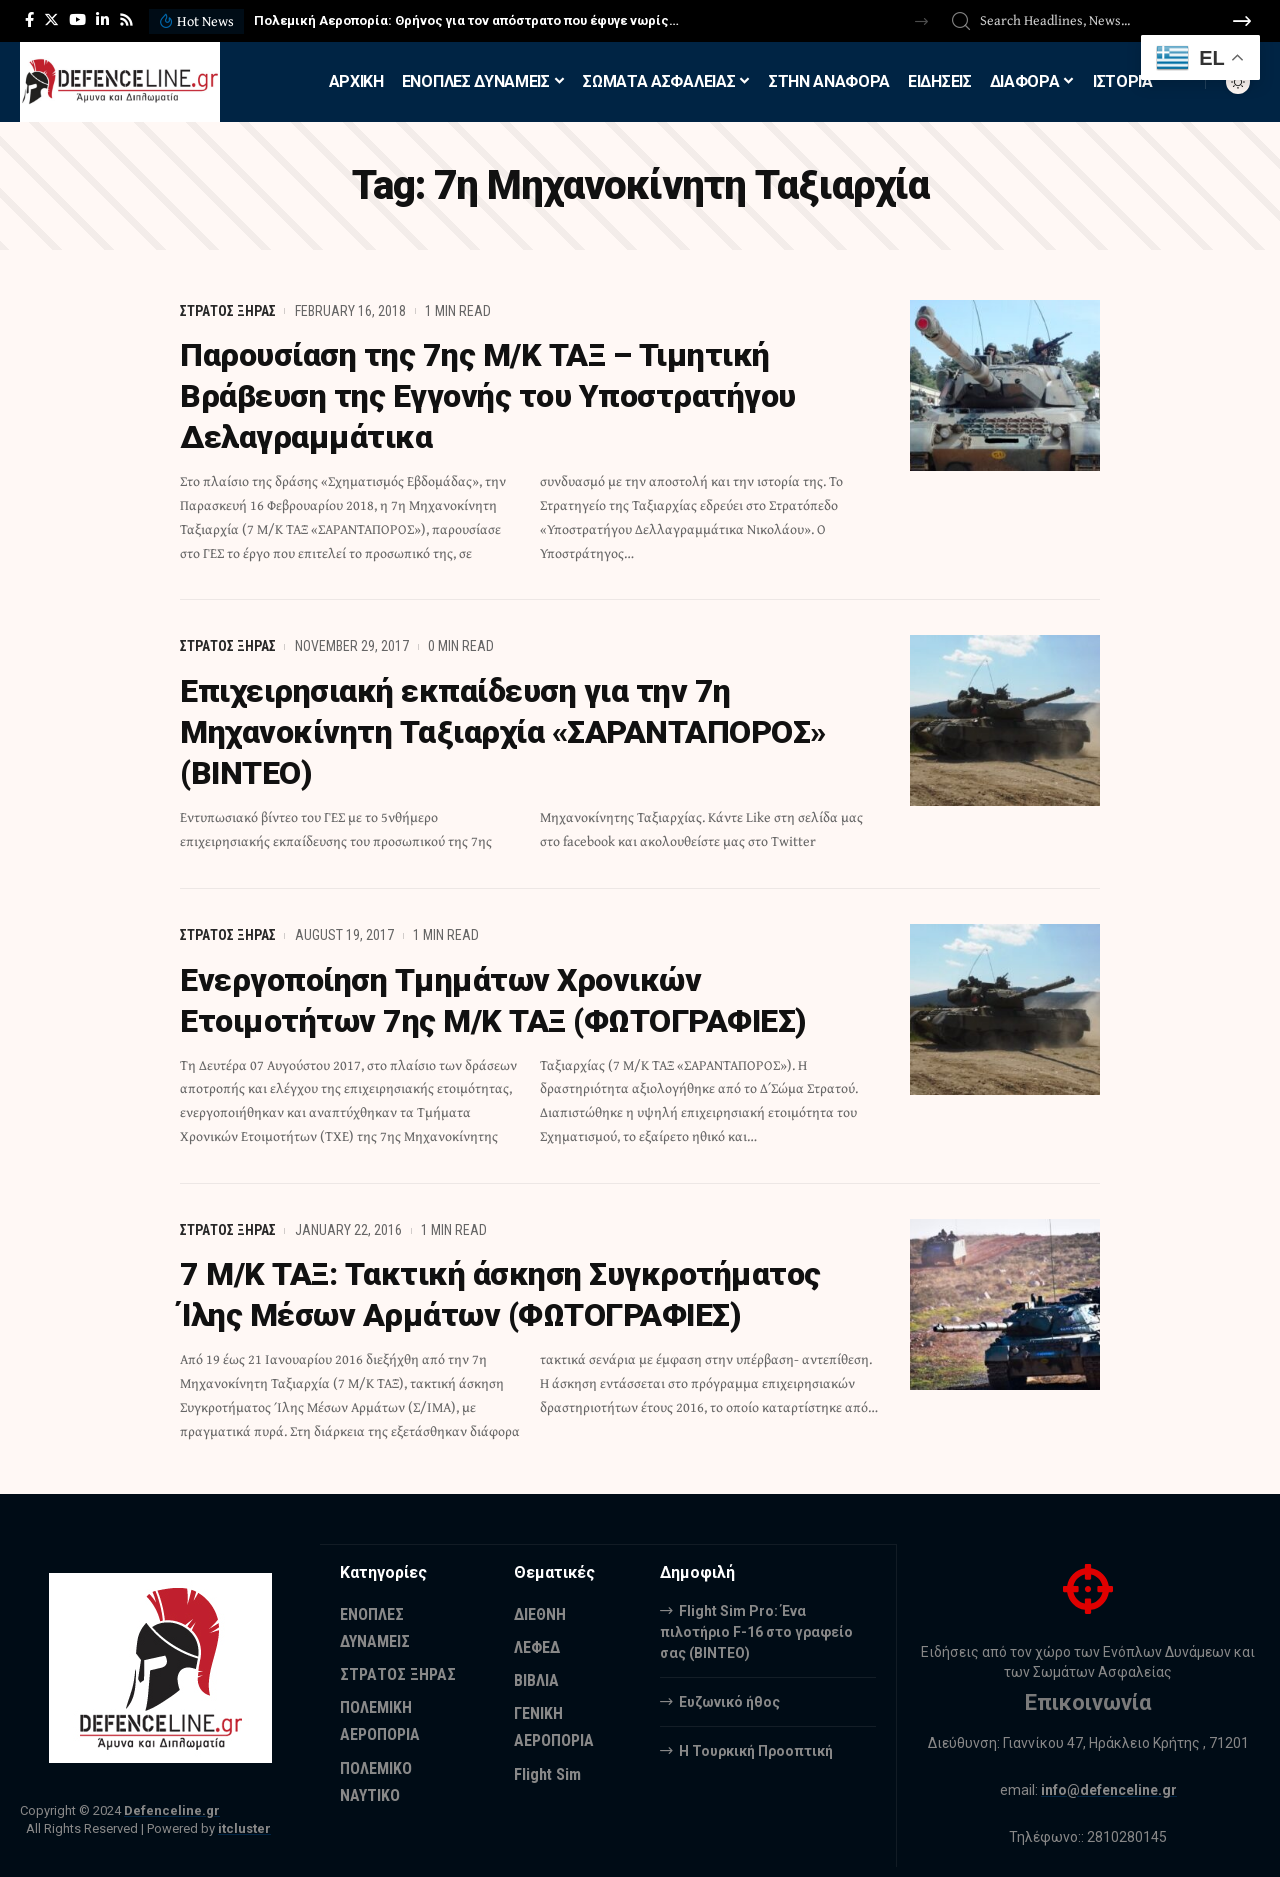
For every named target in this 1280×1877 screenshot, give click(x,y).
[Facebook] (29, 20)
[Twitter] (51, 20)
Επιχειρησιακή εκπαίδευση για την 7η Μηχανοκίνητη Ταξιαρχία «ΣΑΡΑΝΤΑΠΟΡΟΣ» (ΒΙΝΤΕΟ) (503, 728)
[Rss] (126, 20)
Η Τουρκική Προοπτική (756, 1740)
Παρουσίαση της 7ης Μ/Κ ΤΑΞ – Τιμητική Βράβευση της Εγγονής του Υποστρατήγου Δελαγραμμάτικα (488, 395)
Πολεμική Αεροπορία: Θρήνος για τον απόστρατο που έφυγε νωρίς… (466, 20)
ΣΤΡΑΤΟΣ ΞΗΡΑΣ (228, 311)
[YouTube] (77, 20)
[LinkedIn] (102, 20)
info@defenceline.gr (1109, 1780)
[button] (921, 21)
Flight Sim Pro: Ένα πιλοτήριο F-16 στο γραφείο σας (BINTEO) (756, 1621)
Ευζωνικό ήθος (729, 1691)
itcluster (244, 1818)
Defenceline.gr (172, 1800)
